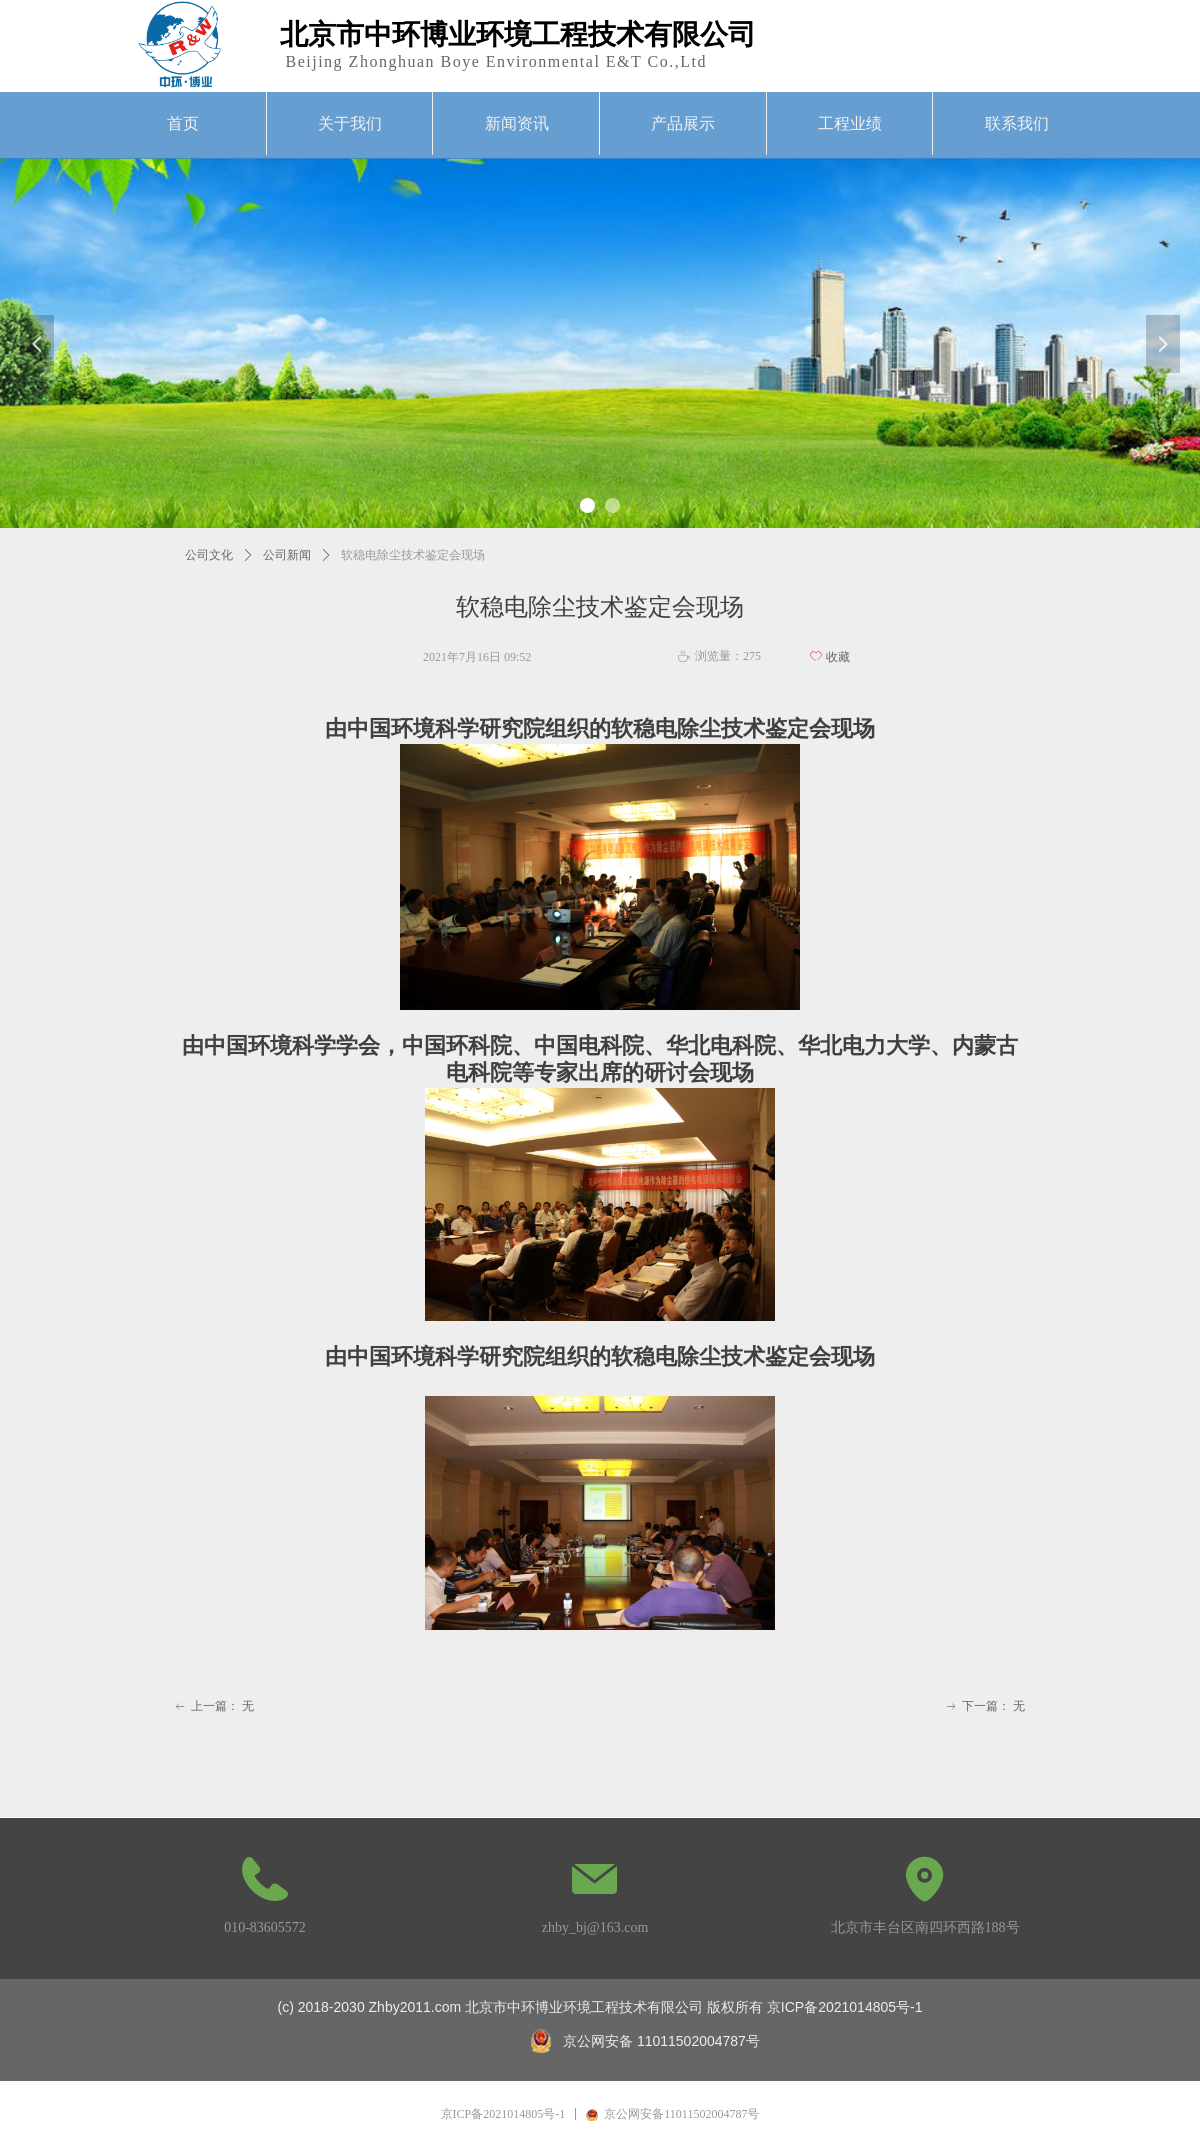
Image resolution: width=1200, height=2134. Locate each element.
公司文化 (209, 555)
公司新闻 (287, 555)
